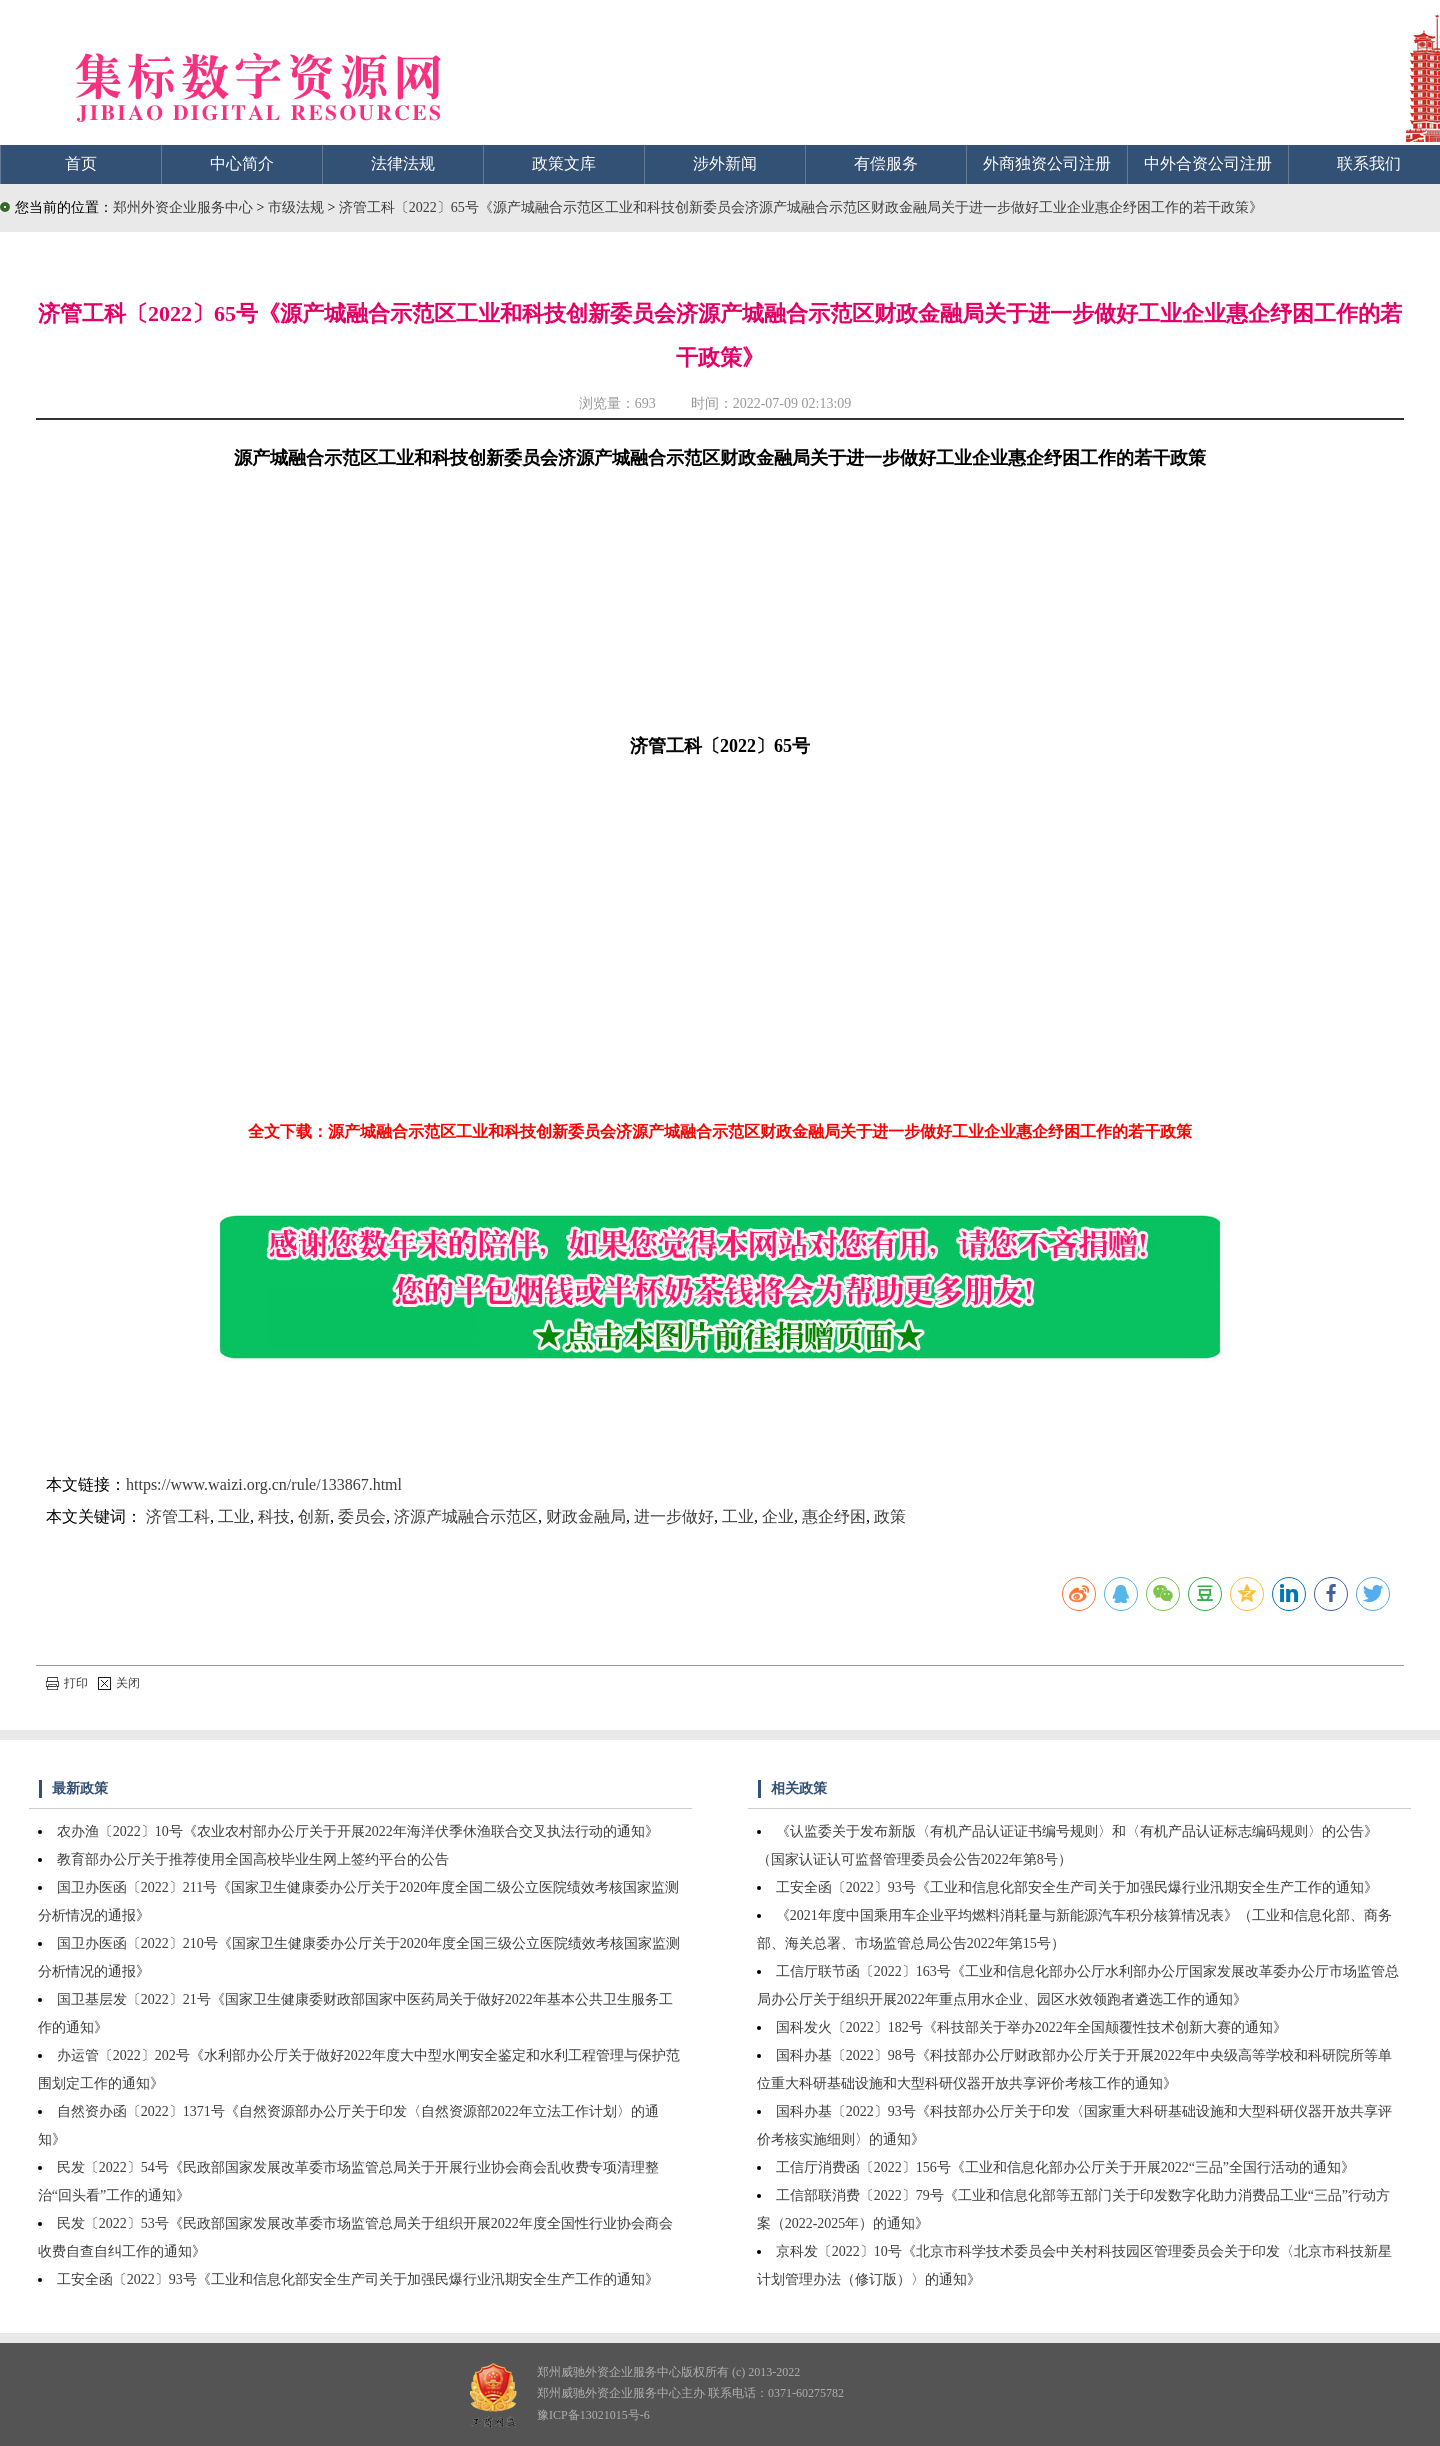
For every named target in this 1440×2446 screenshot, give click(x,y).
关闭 (119, 1683)
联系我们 (1369, 163)
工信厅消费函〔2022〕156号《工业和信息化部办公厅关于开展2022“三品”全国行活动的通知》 (1065, 2167)
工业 (234, 1516)
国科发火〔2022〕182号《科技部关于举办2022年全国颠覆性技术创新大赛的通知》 (1031, 2027)
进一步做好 (674, 1516)
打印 (67, 1683)
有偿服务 (886, 163)
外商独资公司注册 (1047, 163)
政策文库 (564, 163)
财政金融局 (586, 1516)
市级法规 (298, 207)
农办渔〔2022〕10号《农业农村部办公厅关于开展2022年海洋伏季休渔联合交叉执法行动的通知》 (358, 1831)
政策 (890, 1516)
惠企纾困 (834, 1516)
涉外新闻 (725, 163)
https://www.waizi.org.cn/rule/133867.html (264, 1484)
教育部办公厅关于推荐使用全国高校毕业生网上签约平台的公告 (253, 1859)
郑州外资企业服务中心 (183, 207)
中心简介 (242, 163)
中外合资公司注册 (1208, 163)
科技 (274, 1516)
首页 (81, 163)
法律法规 (403, 163)
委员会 (362, 1516)
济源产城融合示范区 (466, 1516)
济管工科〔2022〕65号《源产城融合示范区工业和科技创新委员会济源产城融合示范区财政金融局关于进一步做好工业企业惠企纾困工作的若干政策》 (801, 207)
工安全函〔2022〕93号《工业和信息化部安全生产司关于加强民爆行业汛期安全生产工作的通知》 (358, 2279)
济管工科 (178, 1516)
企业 (778, 1516)
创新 (314, 1516)
